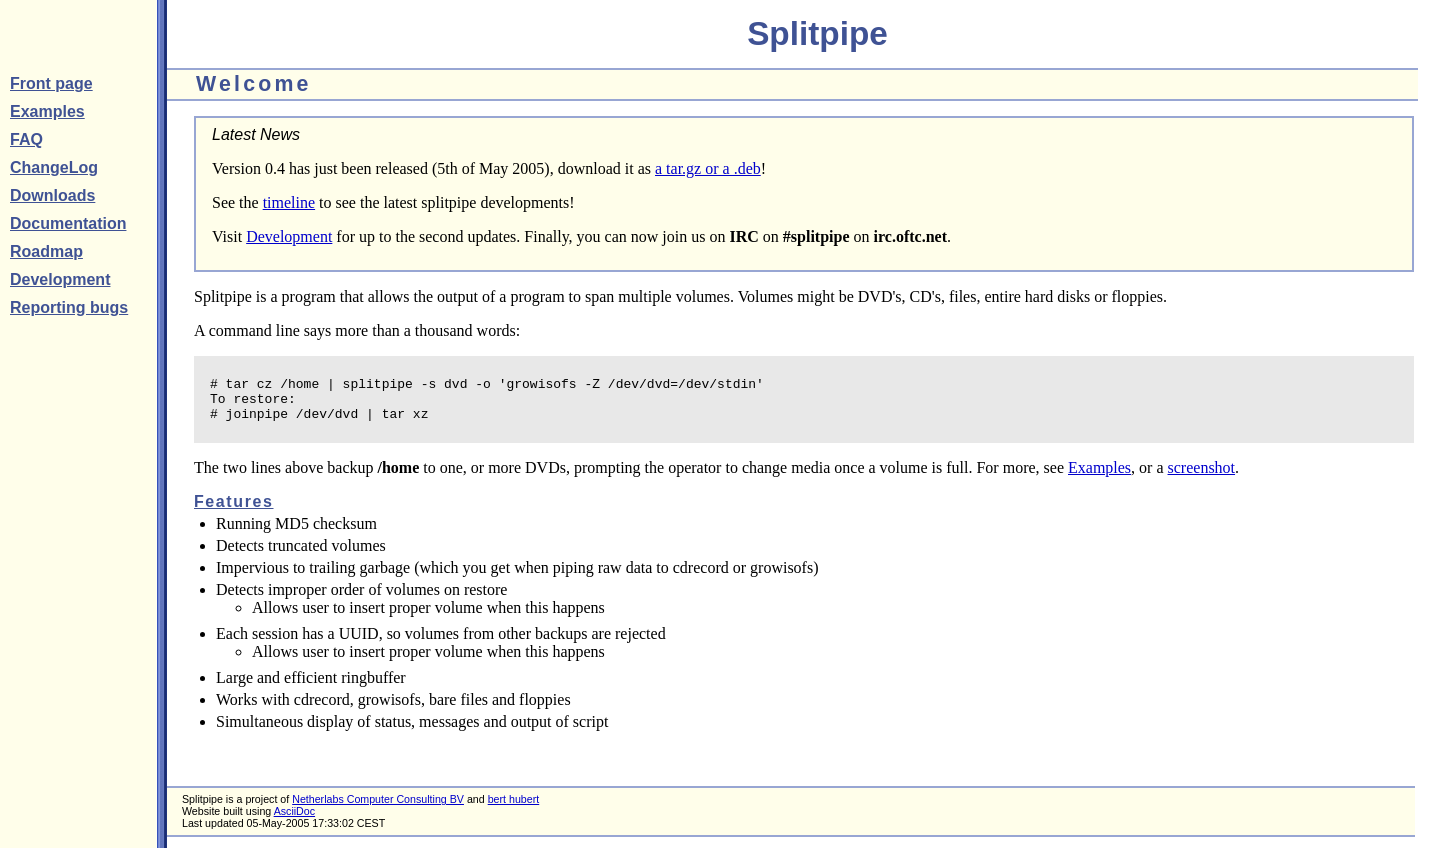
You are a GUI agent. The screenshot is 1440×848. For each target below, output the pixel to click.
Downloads (52, 195)
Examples (47, 111)
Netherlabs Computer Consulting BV (378, 808)
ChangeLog (54, 167)
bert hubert (514, 808)
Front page (51, 83)
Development (60, 279)
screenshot (1202, 476)
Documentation (68, 223)
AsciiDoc (294, 820)
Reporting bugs (69, 307)
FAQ (26, 139)
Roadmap (46, 251)
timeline (289, 202)
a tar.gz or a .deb (708, 168)
